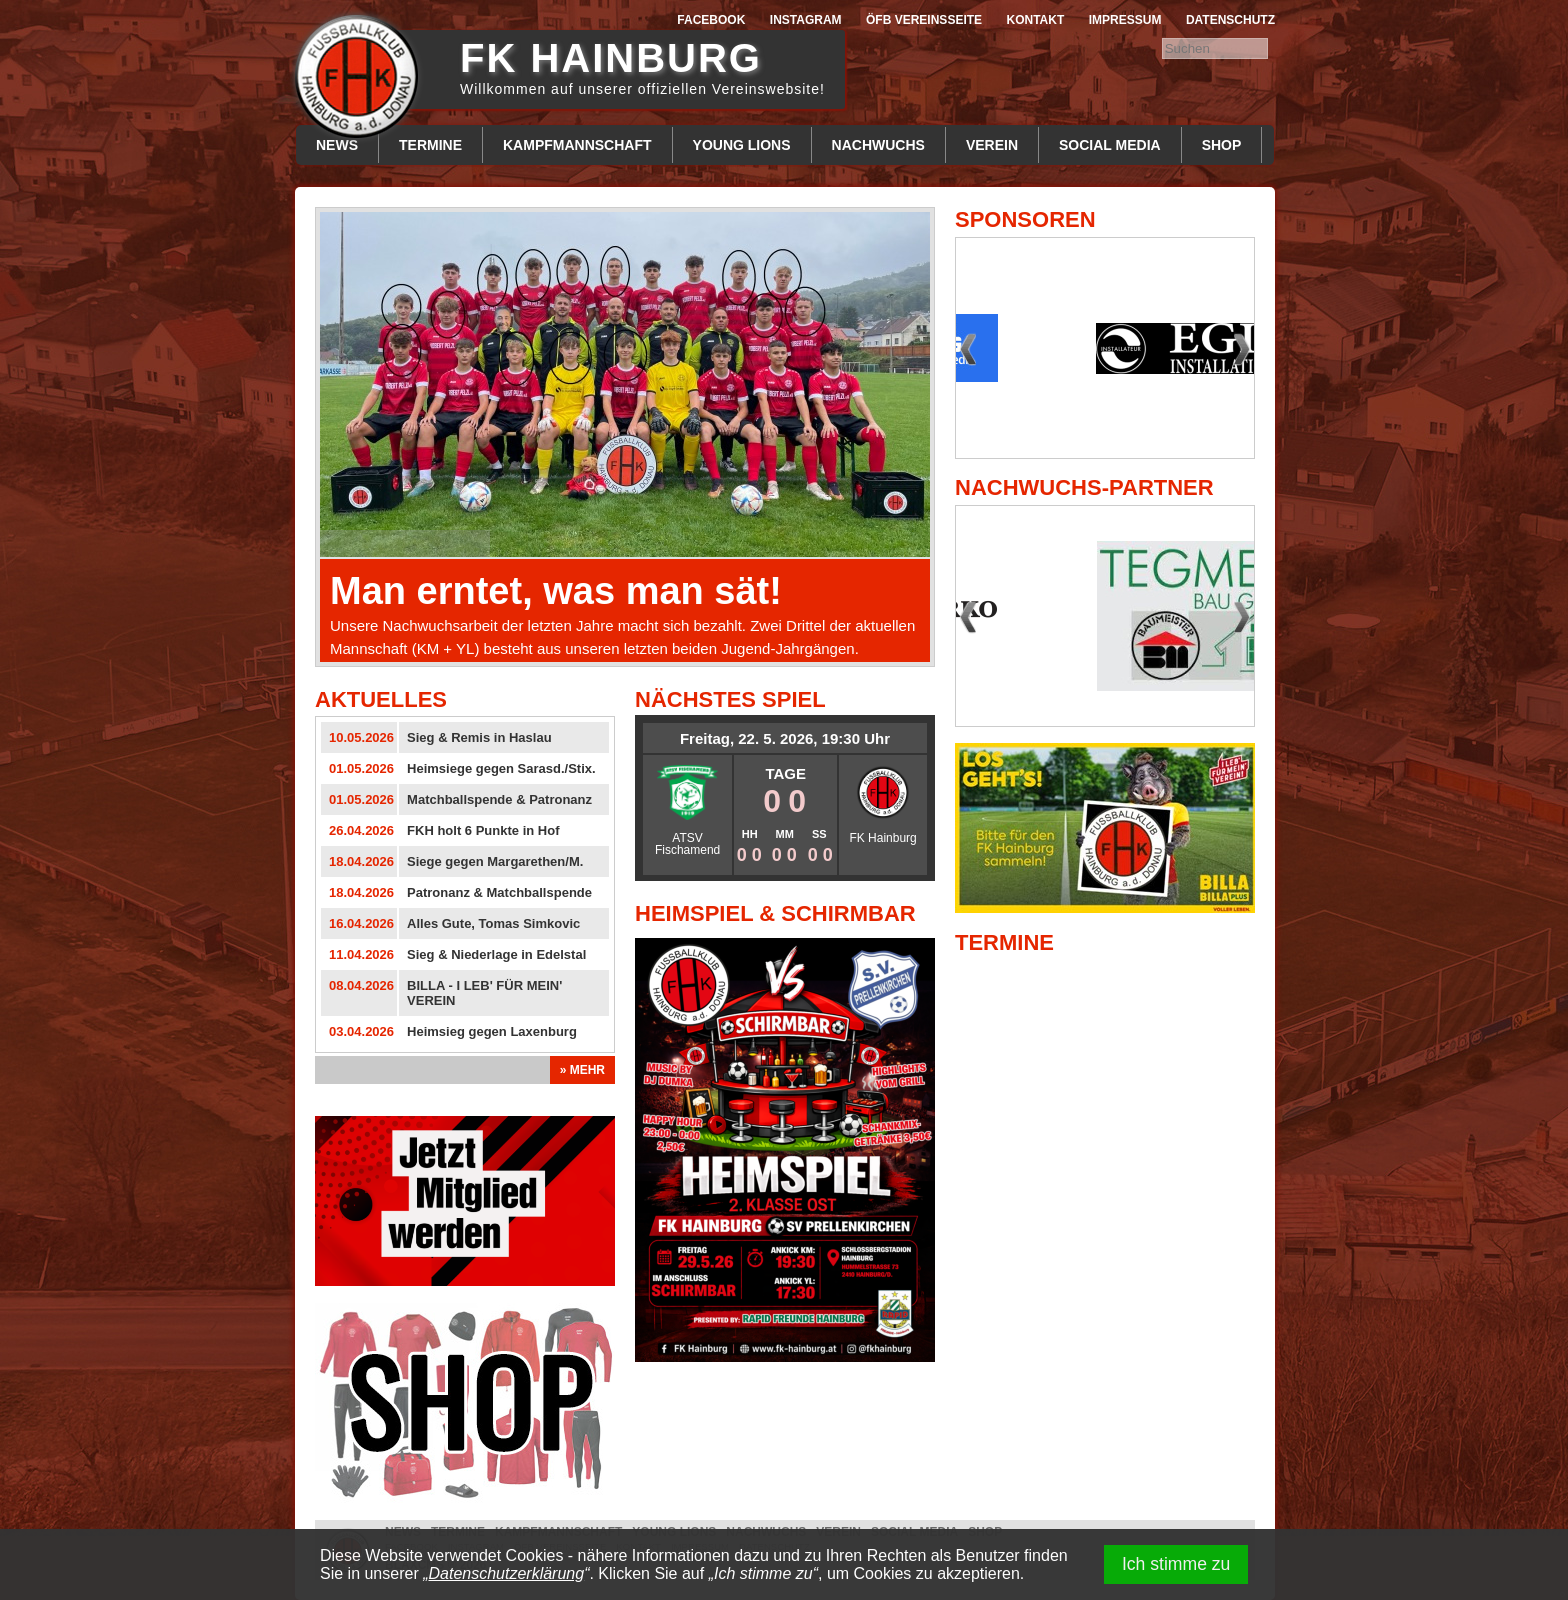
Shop (1222, 145)
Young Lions (742, 145)
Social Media (1110, 145)
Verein (992, 145)
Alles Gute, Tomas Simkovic (493, 923)
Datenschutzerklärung (507, 1573)
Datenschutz (1230, 20)
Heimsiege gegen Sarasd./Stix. (501, 768)
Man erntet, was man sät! (556, 591)
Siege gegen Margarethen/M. (495, 861)
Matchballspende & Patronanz (499, 799)
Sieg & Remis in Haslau (479, 737)
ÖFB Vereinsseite (924, 20)
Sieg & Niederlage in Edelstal (496, 954)
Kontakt (1036, 20)
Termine (430, 145)
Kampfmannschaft (577, 145)
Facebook (711, 20)
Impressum (1125, 20)
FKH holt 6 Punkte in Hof (483, 830)
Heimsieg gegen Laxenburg (492, 1031)
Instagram (806, 20)
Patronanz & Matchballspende (499, 892)
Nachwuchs (878, 145)
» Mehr (582, 1070)
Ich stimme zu (1176, 1564)
